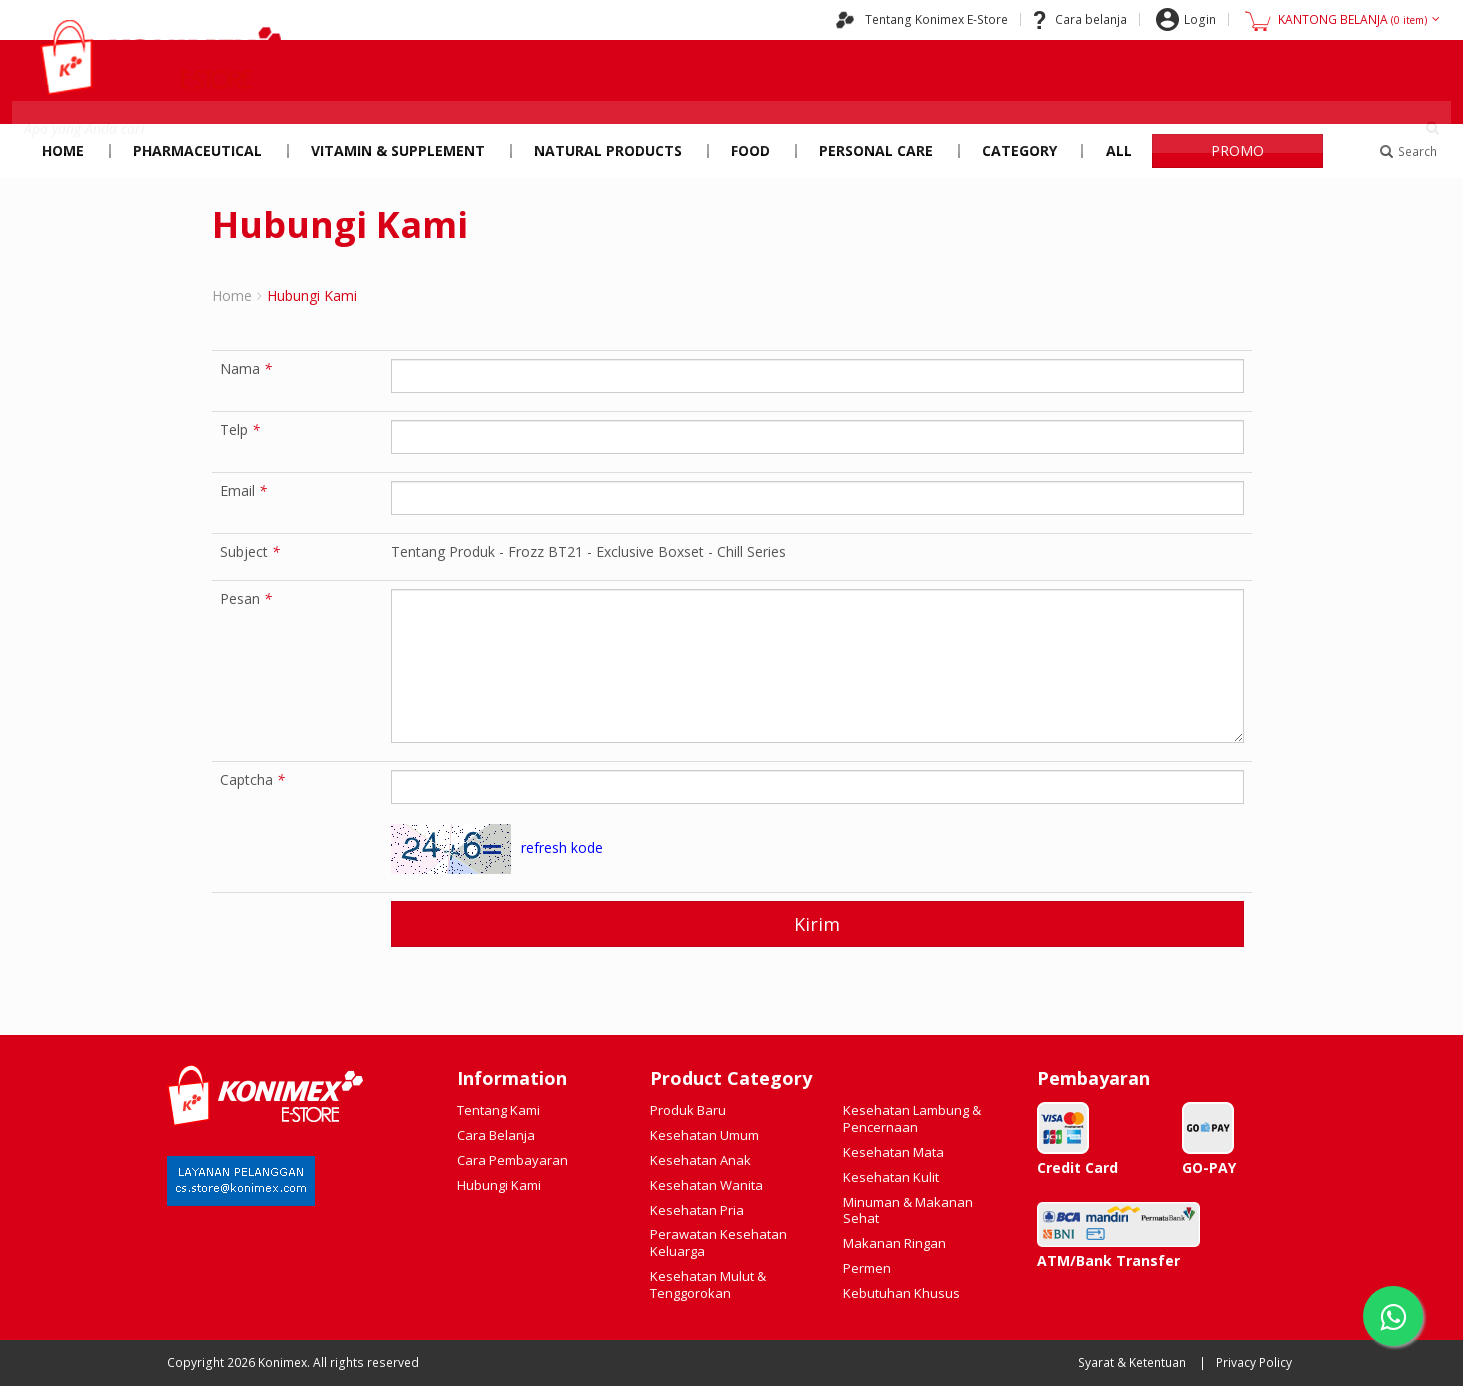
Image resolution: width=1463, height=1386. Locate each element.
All (1119, 150)
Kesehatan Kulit (891, 1177)
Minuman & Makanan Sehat (908, 1210)
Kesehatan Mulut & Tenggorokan (708, 1284)
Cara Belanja (496, 1135)
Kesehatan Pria (697, 1210)
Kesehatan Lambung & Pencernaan (912, 1118)
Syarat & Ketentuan (1132, 1362)
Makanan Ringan (894, 1243)
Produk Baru (688, 1110)
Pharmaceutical (197, 150)
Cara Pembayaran (512, 1160)
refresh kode (562, 847)
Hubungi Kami (499, 1185)
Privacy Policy (1254, 1362)
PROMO (1237, 150)
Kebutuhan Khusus (901, 1293)
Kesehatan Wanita (706, 1185)
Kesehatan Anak (700, 1160)
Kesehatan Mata (893, 1152)
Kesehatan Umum (704, 1135)
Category (1019, 150)
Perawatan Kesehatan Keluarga (718, 1242)
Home (63, 150)
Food (750, 150)
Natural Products (608, 150)
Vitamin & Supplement (398, 150)
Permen (867, 1268)
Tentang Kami (498, 1110)
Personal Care (876, 150)
